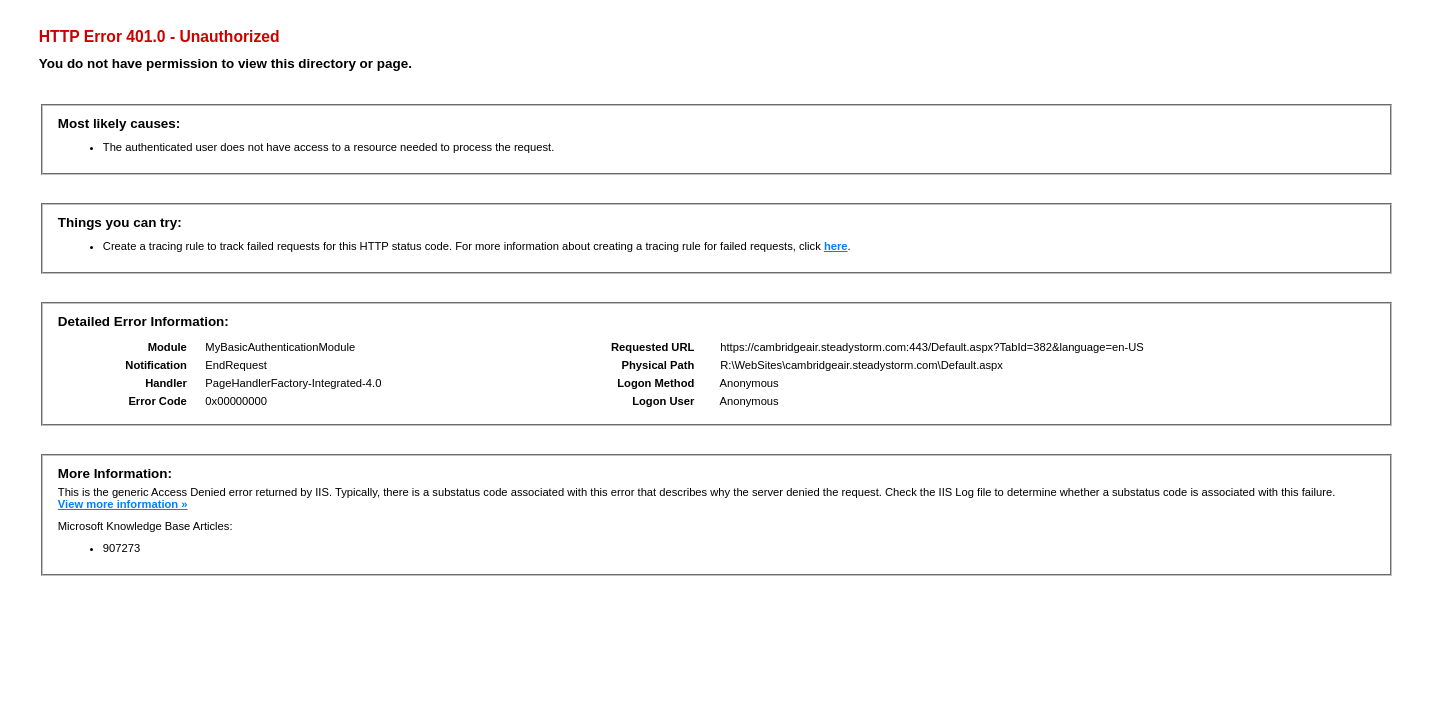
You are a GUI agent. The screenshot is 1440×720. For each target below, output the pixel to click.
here (836, 246)
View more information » (123, 504)
